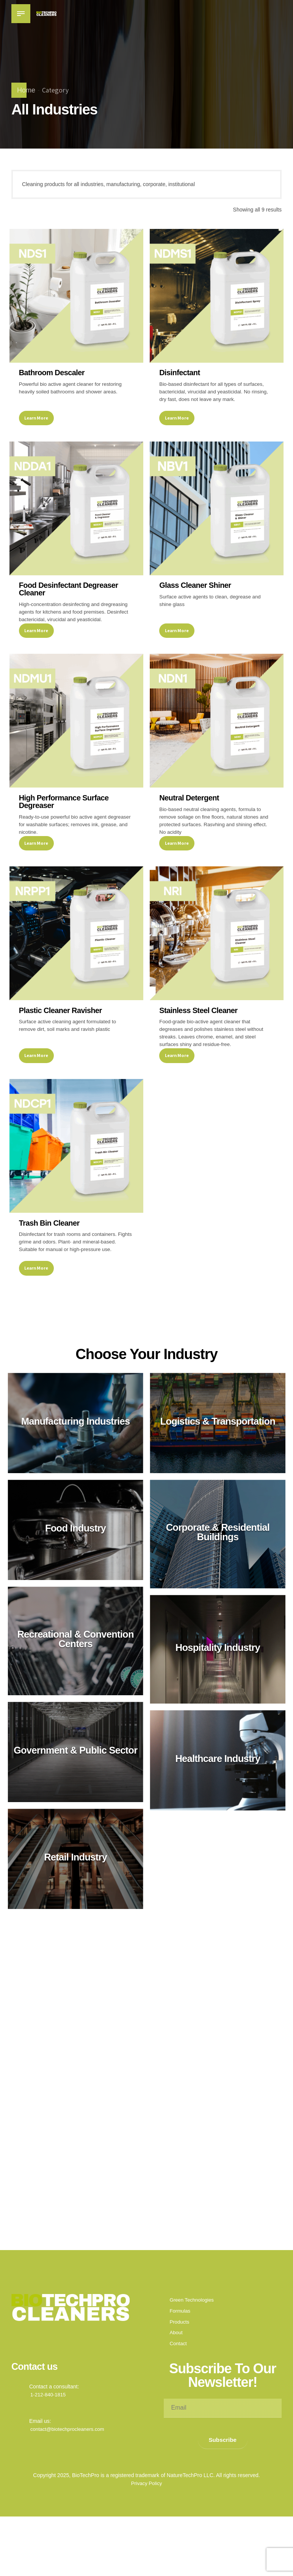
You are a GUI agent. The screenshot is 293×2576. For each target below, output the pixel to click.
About (177, 2386)
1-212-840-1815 (49, 2447)
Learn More (37, 427)
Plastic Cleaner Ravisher (60, 1040)
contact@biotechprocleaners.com (69, 2482)
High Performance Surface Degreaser (64, 822)
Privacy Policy (146, 2537)
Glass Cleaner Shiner (196, 595)
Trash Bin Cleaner (49, 1263)
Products (180, 2375)
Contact (179, 2397)
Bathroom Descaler (52, 373)
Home (26, 90)
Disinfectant (180, 373)
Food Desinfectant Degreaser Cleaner (69, 599)
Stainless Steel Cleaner (199, 1040)
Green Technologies (193, 2353)
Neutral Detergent (190, 818)
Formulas (181, 2364)
